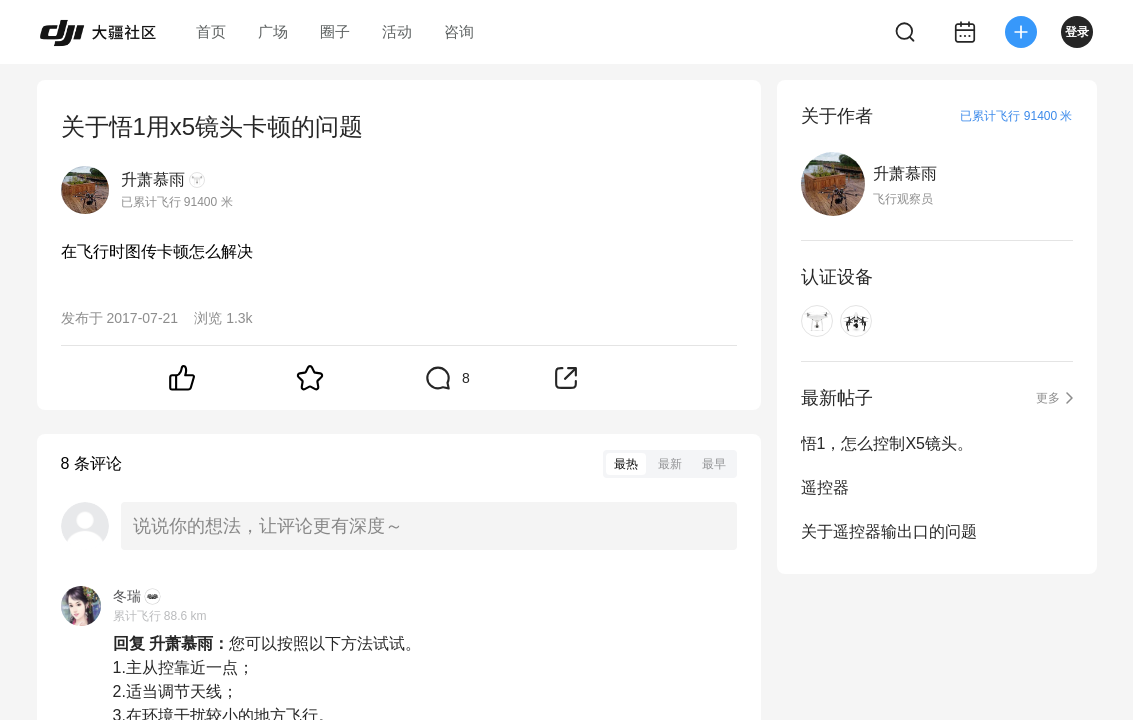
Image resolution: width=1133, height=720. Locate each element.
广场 (273, 31)
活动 (397, 31)
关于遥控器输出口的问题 (889, 531)
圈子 (335, 31)
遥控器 (825, 487)
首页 (211, 31)
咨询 (459, 31)
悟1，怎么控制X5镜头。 (887, 443)
